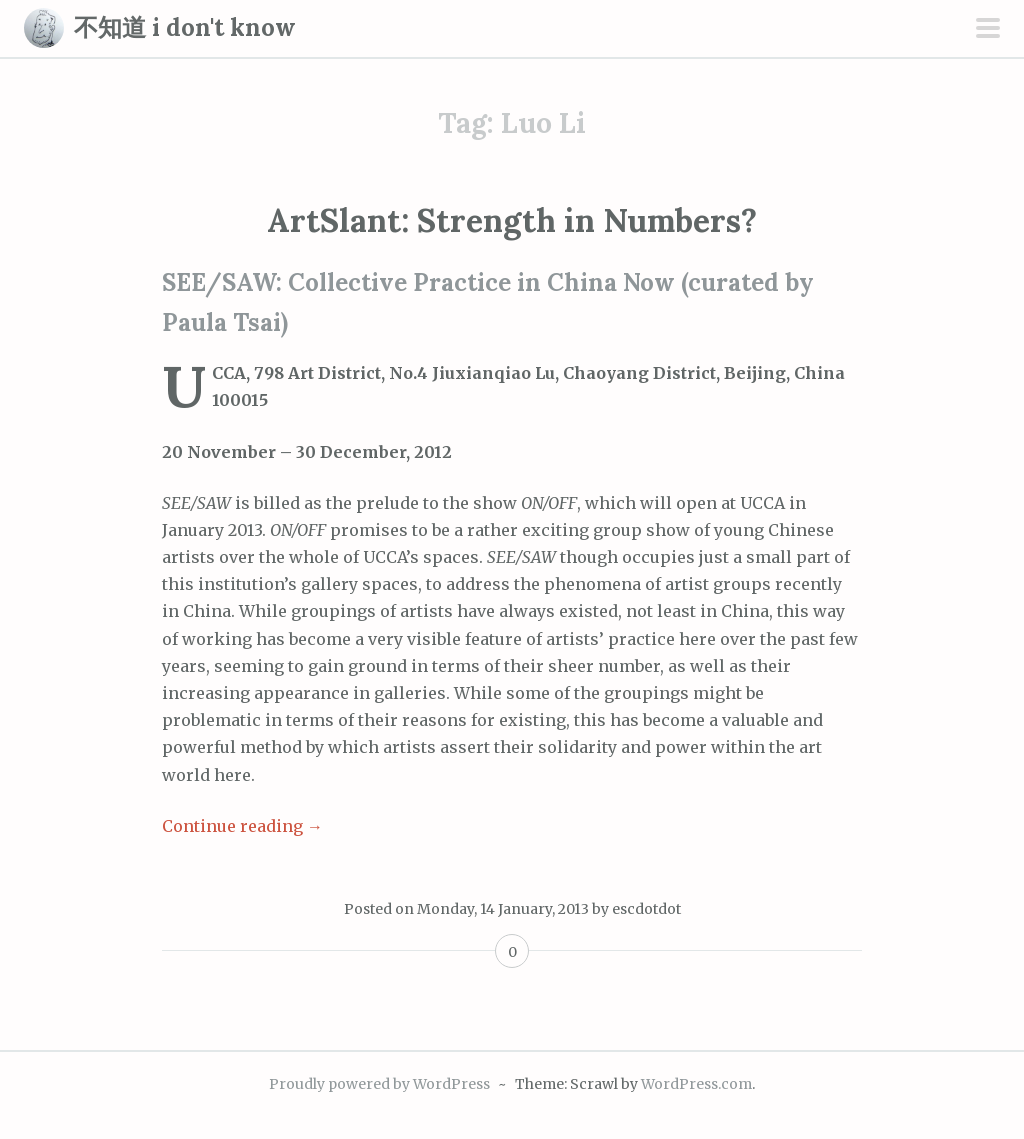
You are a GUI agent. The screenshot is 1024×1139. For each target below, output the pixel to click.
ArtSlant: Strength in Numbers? (512, 220)
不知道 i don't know (185, 27)
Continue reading (242, 826)
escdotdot (646, 909)
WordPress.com (696, 1084)
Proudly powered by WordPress (379, 1084)
